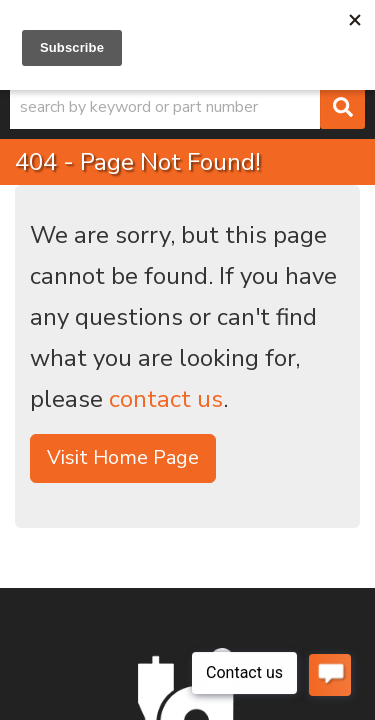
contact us (166, 399)
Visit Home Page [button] (123, 457)
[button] (187, 106)
